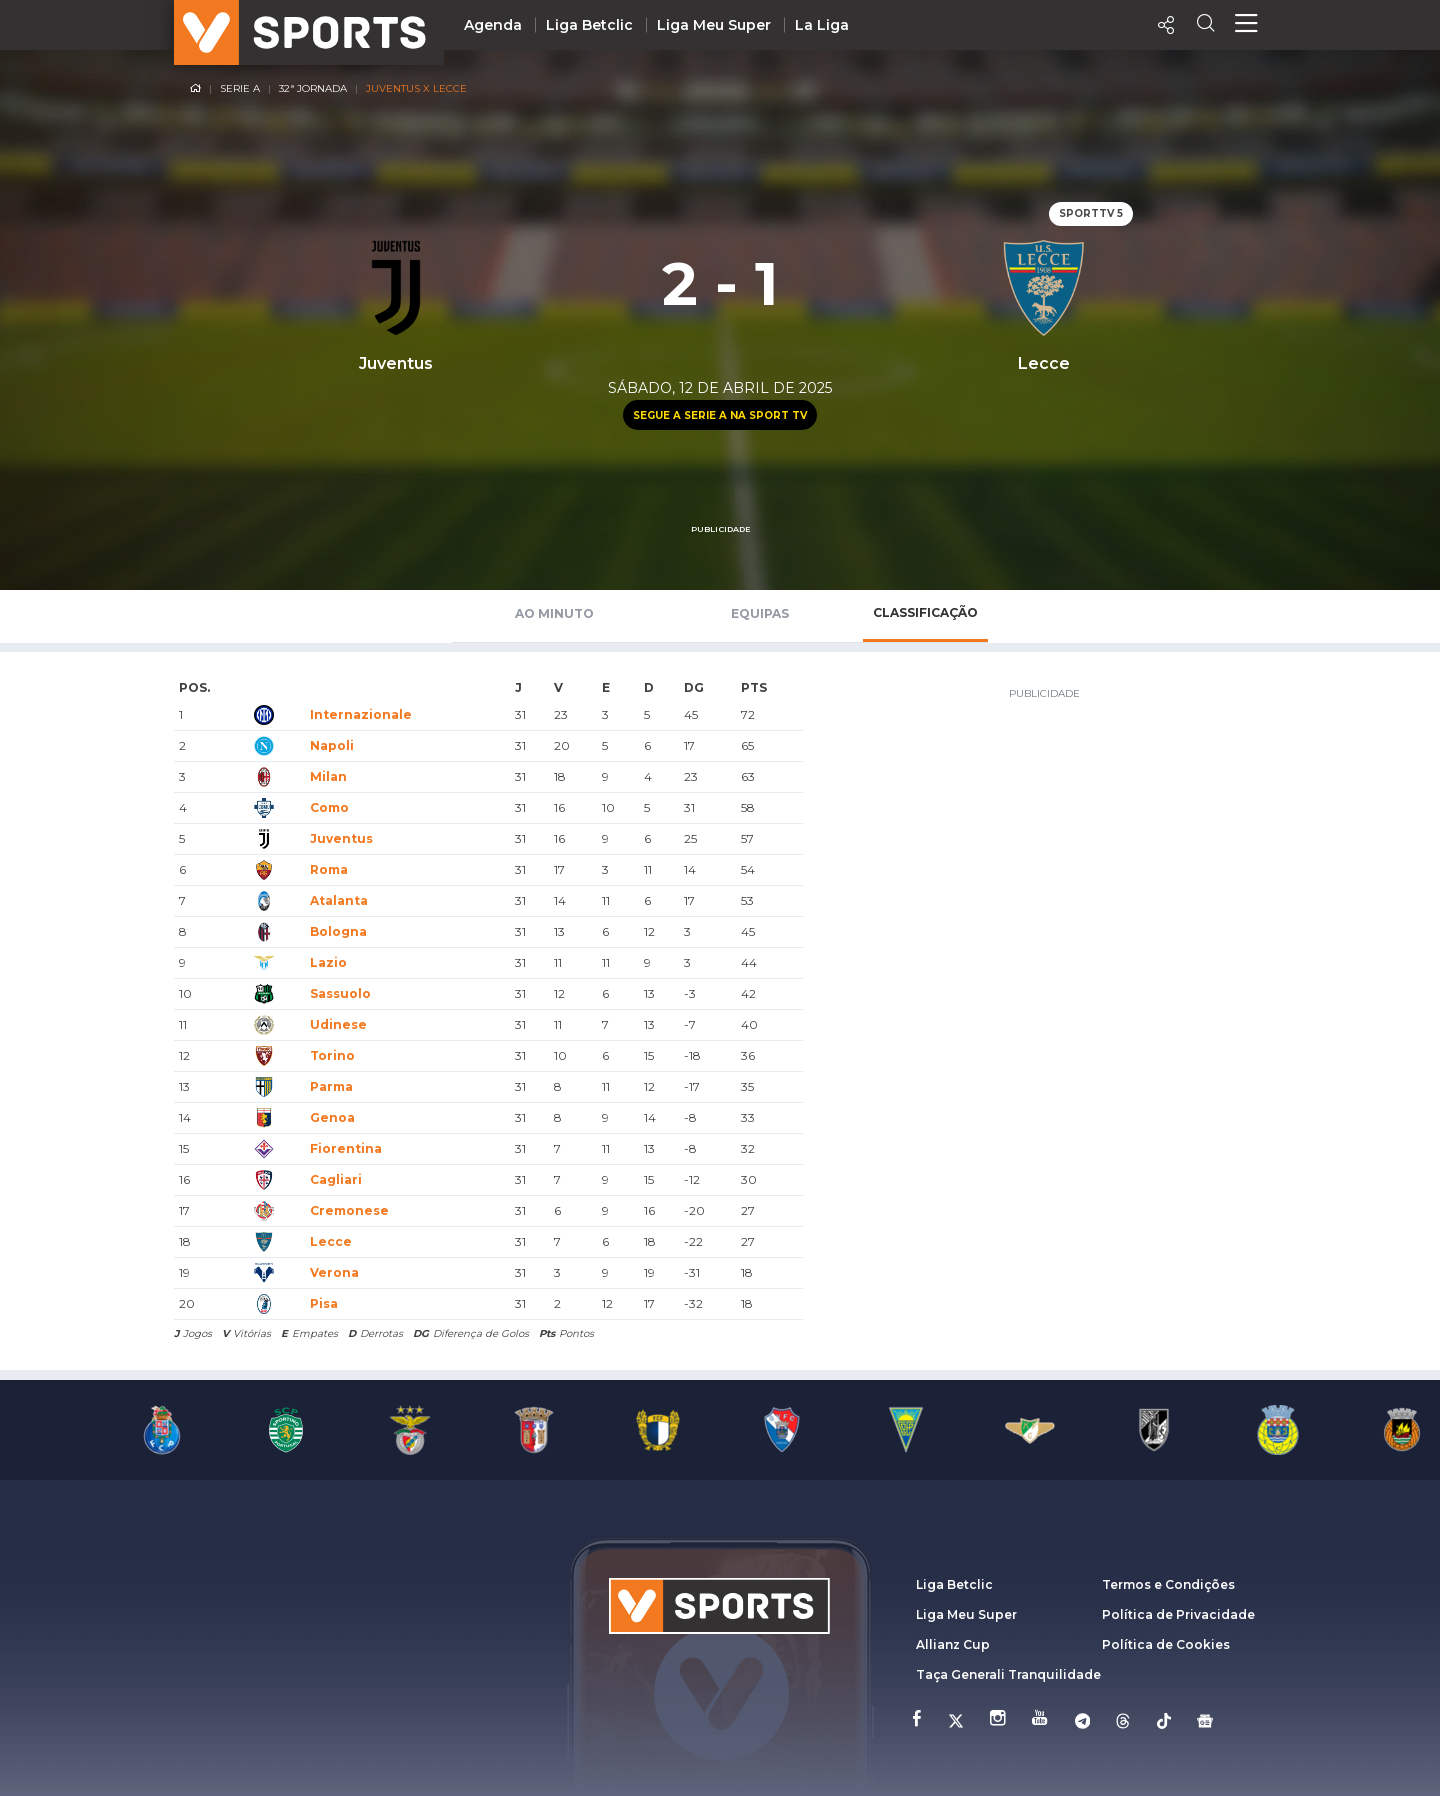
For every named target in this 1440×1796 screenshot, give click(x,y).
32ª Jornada (313, 88)
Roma (329, 869)
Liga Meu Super (714, 25)
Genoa (332, 1117)
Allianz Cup (953, 1644)
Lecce (331, 1241)
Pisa (324, 1303)
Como (329, 807)
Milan (328, 776)
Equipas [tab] (760, 613)
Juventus (341, 838)
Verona (334, 1272)
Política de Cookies (1166, 1644)
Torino (332, 1055)
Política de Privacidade (1178, 1614)
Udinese (338, 1024)
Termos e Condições (1168, 1584)
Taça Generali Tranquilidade (1008, 1674)
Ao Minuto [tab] (554, 613)
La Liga (822, 25)
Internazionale (361, 714)
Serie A (240, 88)
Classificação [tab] (925, 612)
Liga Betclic (589, 25)
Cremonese (349, 1210)
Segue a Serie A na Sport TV (720, 415)
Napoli (332, 745)
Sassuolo (340, 993)
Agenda (493, 25)
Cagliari (336, 1179)
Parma (331, 1086)
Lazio (328, 962)
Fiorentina (346, 1148)
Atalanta (339, 900)
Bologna (338, 931)
